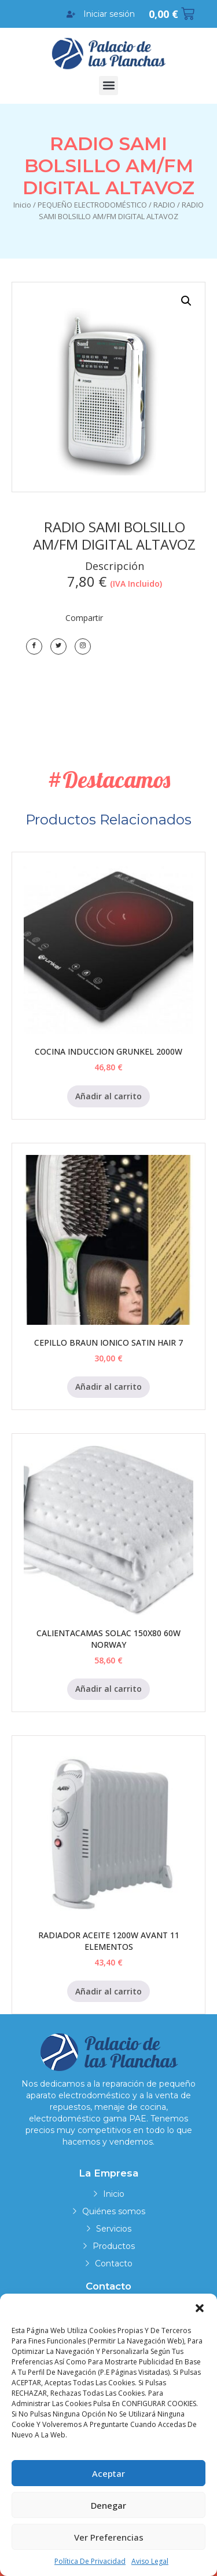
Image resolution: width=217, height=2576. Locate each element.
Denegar (108, 2505)
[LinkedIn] (83, 646)
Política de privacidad (90, 2561)
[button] (199, 2308)
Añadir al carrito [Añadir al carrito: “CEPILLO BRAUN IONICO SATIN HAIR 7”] (108, 1386)
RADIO (164, 204)
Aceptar (108, 2473)
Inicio (22, 204)
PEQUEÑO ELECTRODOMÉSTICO (92, 204)
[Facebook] (34, 646)
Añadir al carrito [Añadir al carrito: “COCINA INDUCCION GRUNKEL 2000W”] (108, 1096)
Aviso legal (149, 2561)
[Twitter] (58, 646)
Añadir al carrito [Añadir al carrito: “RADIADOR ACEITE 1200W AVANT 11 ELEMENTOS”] (108, 1991)
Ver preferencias (109, 2537)
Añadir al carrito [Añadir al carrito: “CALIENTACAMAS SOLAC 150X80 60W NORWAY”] (108, 1688)
